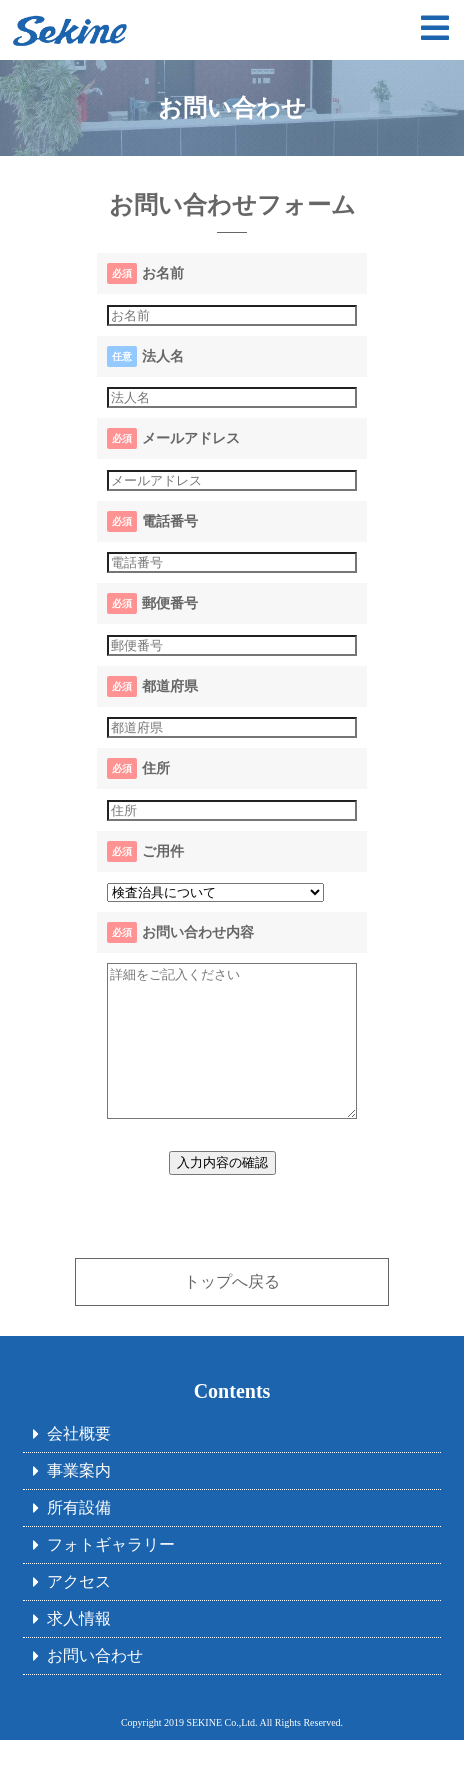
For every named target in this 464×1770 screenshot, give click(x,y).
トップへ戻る (232, 1311)
